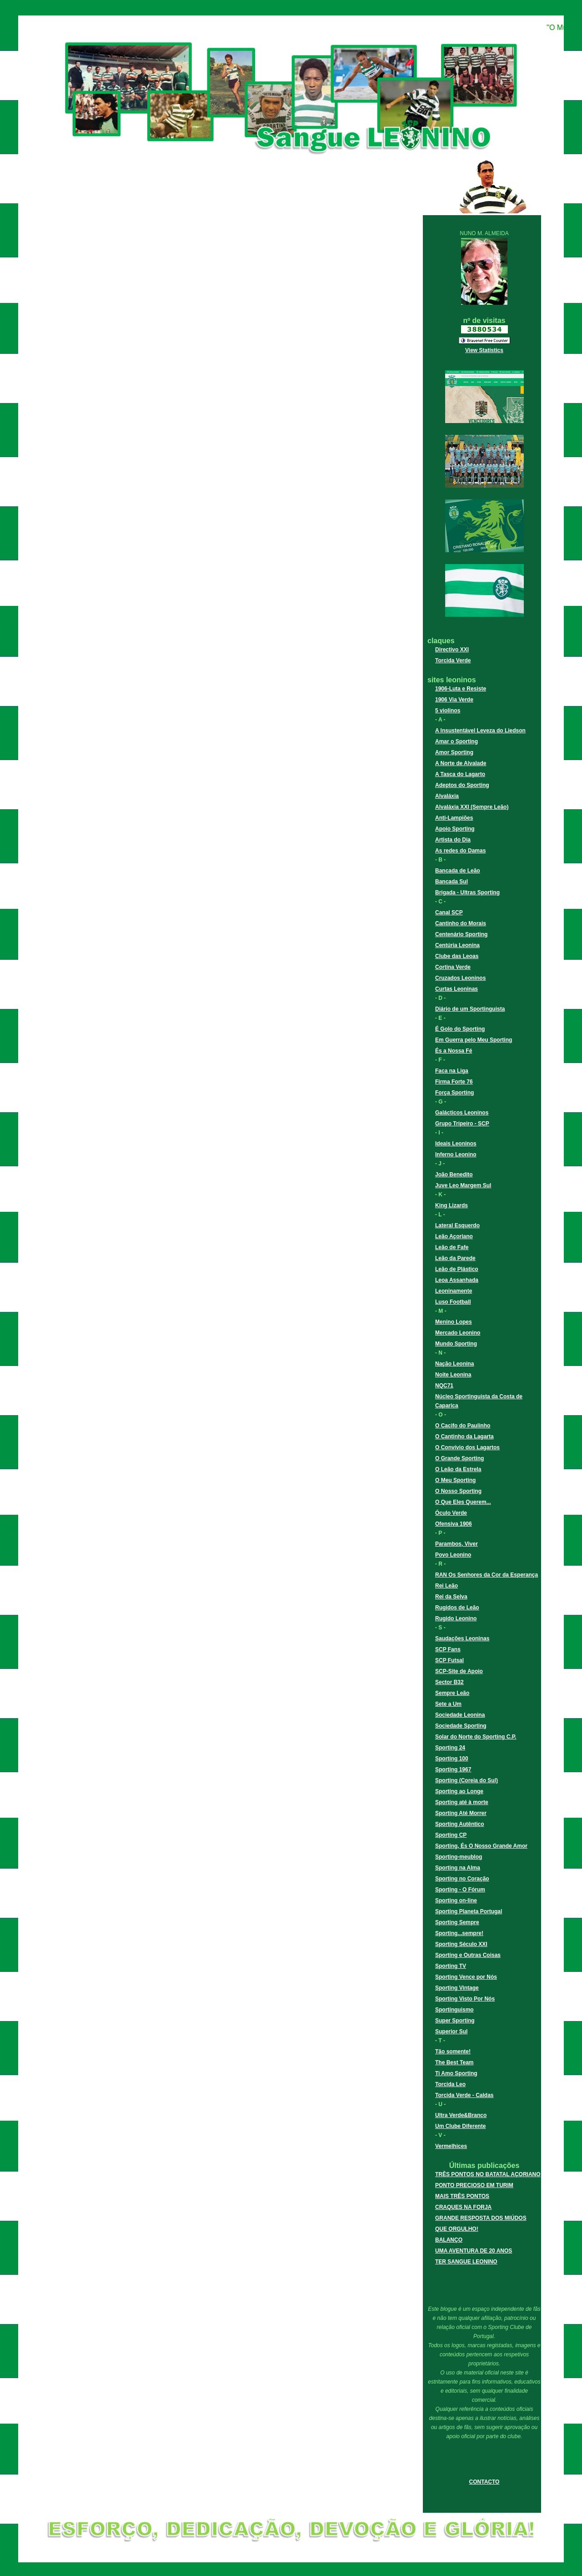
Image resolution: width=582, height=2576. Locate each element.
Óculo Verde (451, 1513)
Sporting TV (450, 1966)
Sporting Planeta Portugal (468, 1911)
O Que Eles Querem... (463, 1502)
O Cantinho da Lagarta (464, 1436)
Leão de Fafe (451, 1247)
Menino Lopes (453, 1322)
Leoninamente (453, 1291)
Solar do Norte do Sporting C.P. (475, 1737)
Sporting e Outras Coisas (468, 1955)
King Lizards (451, 1205)
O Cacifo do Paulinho (462, 1425)
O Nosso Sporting (458, 1491)
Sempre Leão (452, 1693)
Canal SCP (449, 912)
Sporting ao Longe (459, 1791)
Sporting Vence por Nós (466, 1977)
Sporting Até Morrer (461, 1813)
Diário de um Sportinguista (470, 1009)
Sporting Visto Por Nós (465, 1999)
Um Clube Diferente (460, 2126)
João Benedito (454, 1174)
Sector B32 (449, 1682)
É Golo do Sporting (460, 1029)
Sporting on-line (456, 1900)
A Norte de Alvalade (460, 763)
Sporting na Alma (457, 1868)
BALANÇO (448, 2240)
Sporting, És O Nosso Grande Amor (481, 1846)
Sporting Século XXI (461, 1944)
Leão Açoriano (454, 1236)
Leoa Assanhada (456, 1280)
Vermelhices (451, 2146)
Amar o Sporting (456, 741)
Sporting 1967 (453, 1769)
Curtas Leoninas (456, 989)
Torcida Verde (453, 660)
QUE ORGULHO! (456, 2229)
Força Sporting (454, 1092)
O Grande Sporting (459, 1458)
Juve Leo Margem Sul (463, 1185)
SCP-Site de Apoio (459, 1671)
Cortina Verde (453, 967)
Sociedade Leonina (460, 1715)
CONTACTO (484, 2482)
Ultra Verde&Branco (461, 2115)
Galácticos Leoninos (461, 1112)
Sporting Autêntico (459, 1824)
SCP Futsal (449, 1660)
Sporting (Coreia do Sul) (466, 1780)
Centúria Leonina (457, 945)
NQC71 (444, 1385)
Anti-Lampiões (454, 818)
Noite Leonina (453, 1374)
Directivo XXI (452, 649)
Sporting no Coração (462, 1878)
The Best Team (454, 2062)
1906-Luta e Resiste (460, 689)
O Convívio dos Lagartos (467, 1447)
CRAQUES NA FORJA (463, 2207)
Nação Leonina (454, 1364)
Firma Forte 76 (454, 1082)
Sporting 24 (450, 1747)
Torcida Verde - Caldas (464, 2095)
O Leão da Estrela (458, 1469)
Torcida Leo (450, 2084)
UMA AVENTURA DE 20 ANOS (473, 2251)
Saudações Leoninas (462, 1638)
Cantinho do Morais (460, 923)
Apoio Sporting (455, 829)
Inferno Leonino (456, 1154)
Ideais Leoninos (456, 1143)
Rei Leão (446, 1586)
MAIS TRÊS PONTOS (462, 2196)
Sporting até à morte (461, 1802)
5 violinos (447, 710)
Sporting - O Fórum (460, 1889)
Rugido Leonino (456, 1618)
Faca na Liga (451, 1071)
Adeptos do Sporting (462, 785)
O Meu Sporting (455, 1480)
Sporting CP (451, 1835)
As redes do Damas (460, 850)
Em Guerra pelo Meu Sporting (473, 1040)
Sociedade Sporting (461, 1726)
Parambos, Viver (456, 1544)
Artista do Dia (453, 840)
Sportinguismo (454, 2009)
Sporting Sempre (457, 1922)
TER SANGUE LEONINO (466, 2261)
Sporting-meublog (458, 1857)
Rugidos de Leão (457, 1607)
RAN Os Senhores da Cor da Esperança (486, 1575)
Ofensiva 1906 (453, 1524)
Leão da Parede (455, 1258)
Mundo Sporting (456, 1344)
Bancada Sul (451, 881)
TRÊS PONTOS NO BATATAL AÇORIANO (488, 2174)
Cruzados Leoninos (460, 978)
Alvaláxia (447, 796)
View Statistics (484, 350)
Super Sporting (455, 2020)
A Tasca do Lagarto (460, 774)
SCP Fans (448, 1649)
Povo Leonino (453, 1555)
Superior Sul (451, 2031)
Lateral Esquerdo (457, 1225)
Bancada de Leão (457, 870)
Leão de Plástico (456, 1269)
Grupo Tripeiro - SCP (462, 1123)
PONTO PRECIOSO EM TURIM (474, 2185)
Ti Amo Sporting (456, 2073)
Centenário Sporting (461, 934)
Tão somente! (453, 2051)
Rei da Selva (451, 1596)
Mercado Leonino (457, 1333)
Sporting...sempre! (459, 1933)
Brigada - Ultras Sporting (467, 892)
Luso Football (453, 1302)
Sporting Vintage (457, 1988)
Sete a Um (448, 1704)
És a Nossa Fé (453, 1051)
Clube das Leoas (456, 956)
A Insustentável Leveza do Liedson (480, 730)
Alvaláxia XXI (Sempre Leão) (471, 807)
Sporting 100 (451, 1758)
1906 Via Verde (454, 699)
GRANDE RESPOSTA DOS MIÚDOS (481, 2218)
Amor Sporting (454, 752)
